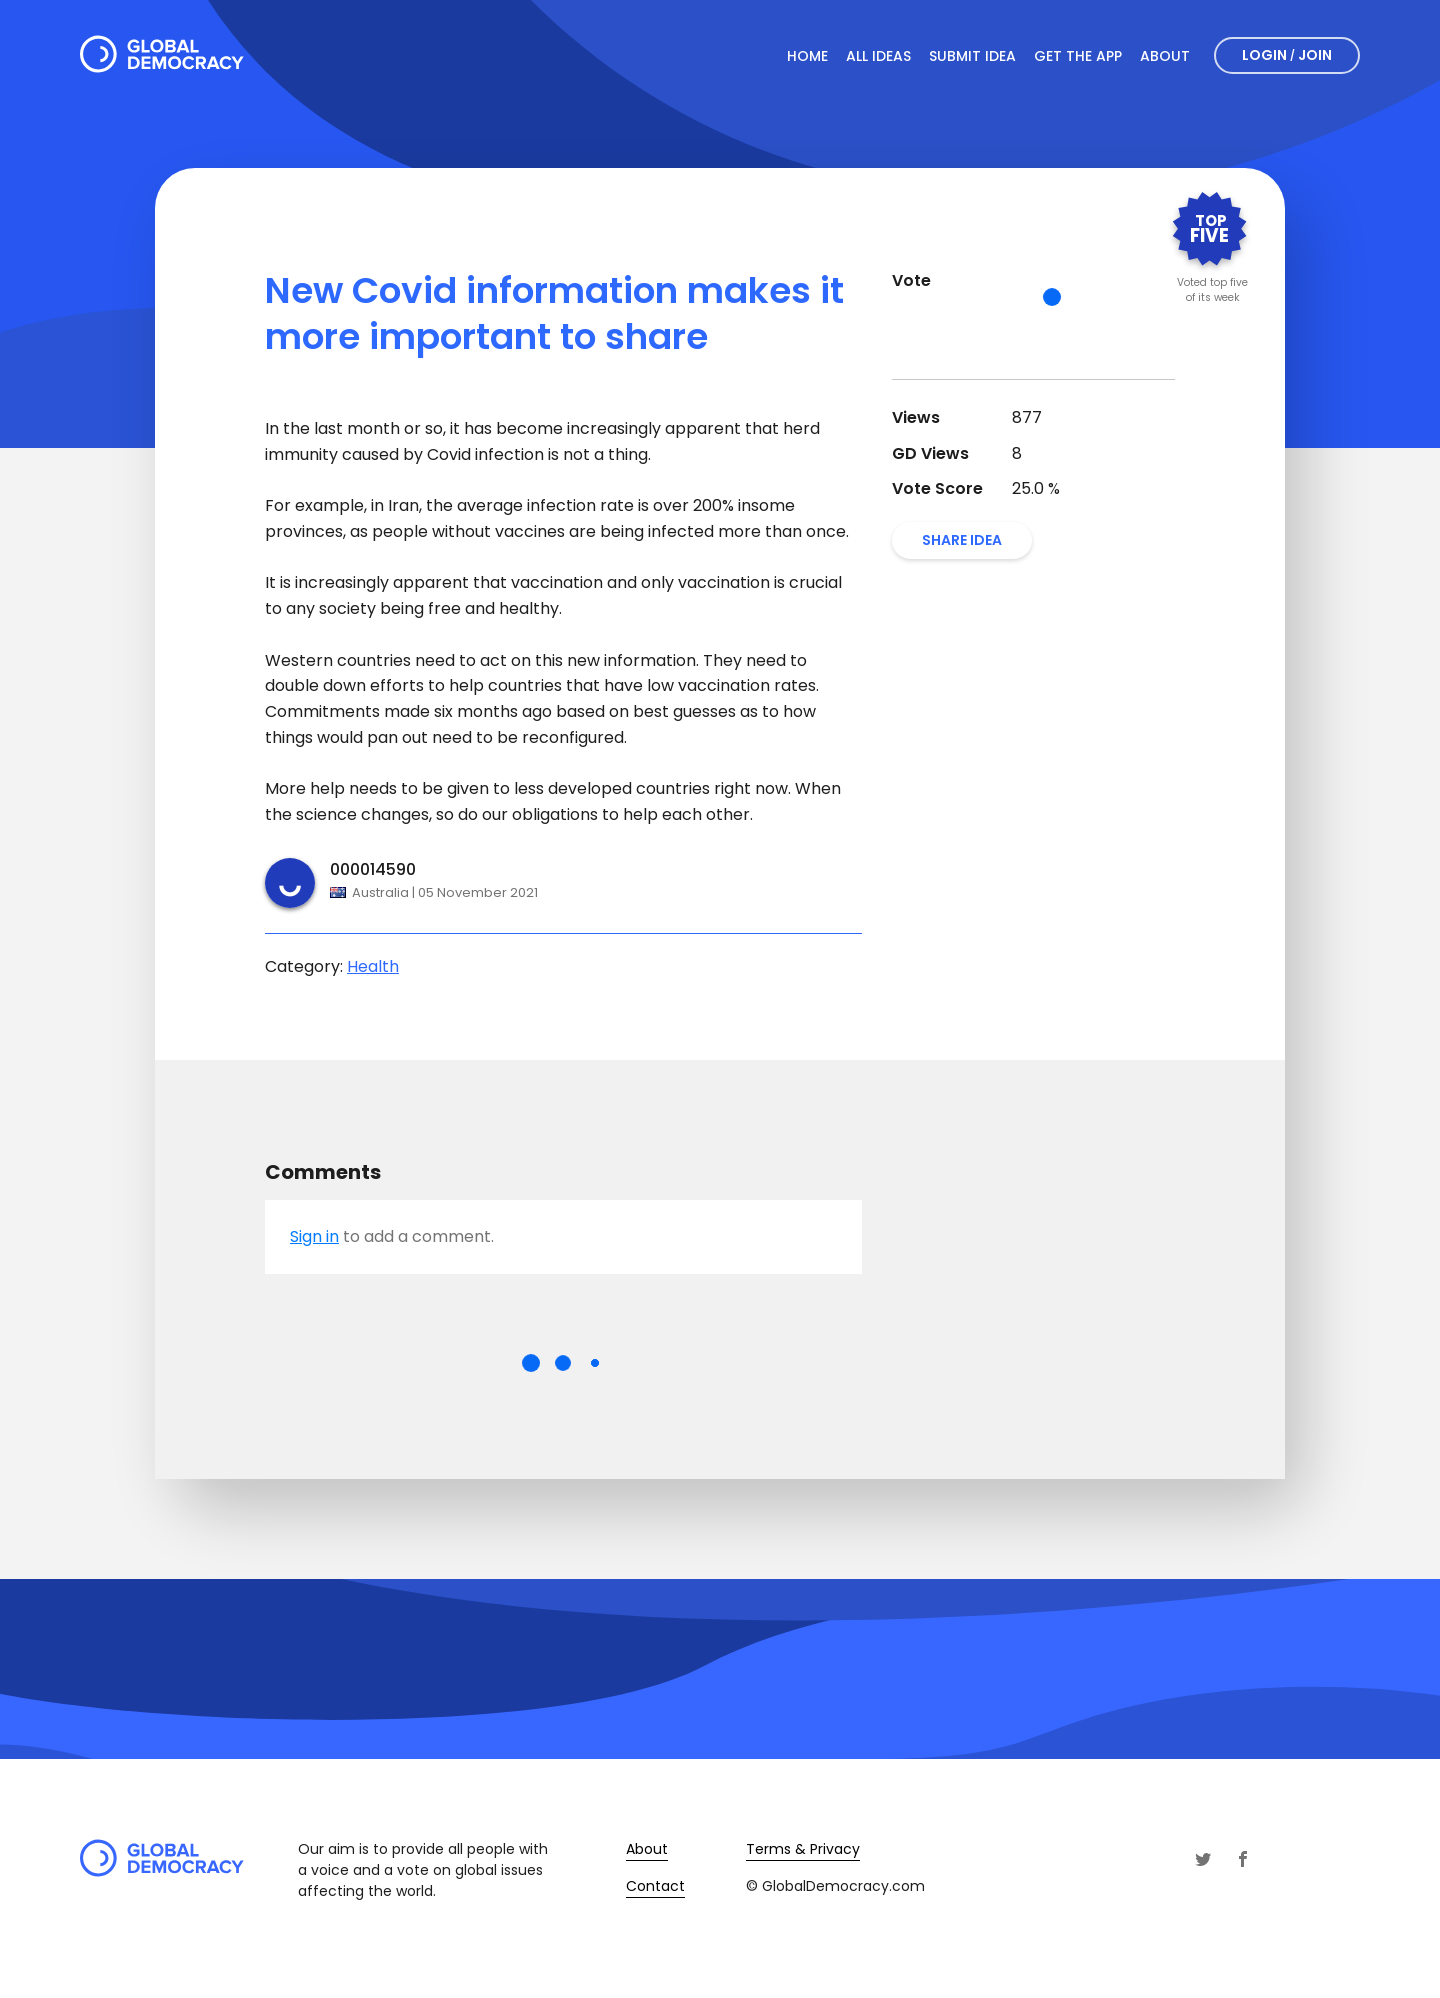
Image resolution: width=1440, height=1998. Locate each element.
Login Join (1287, 55)
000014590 (373, 869)
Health (373, 966)
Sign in (314, 1236)
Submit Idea (972, 56)
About (1165, 56)
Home (807, 56)
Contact (655, 1886)
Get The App (1078, 56)
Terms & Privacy (803, 1849)
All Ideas (878, 56)
